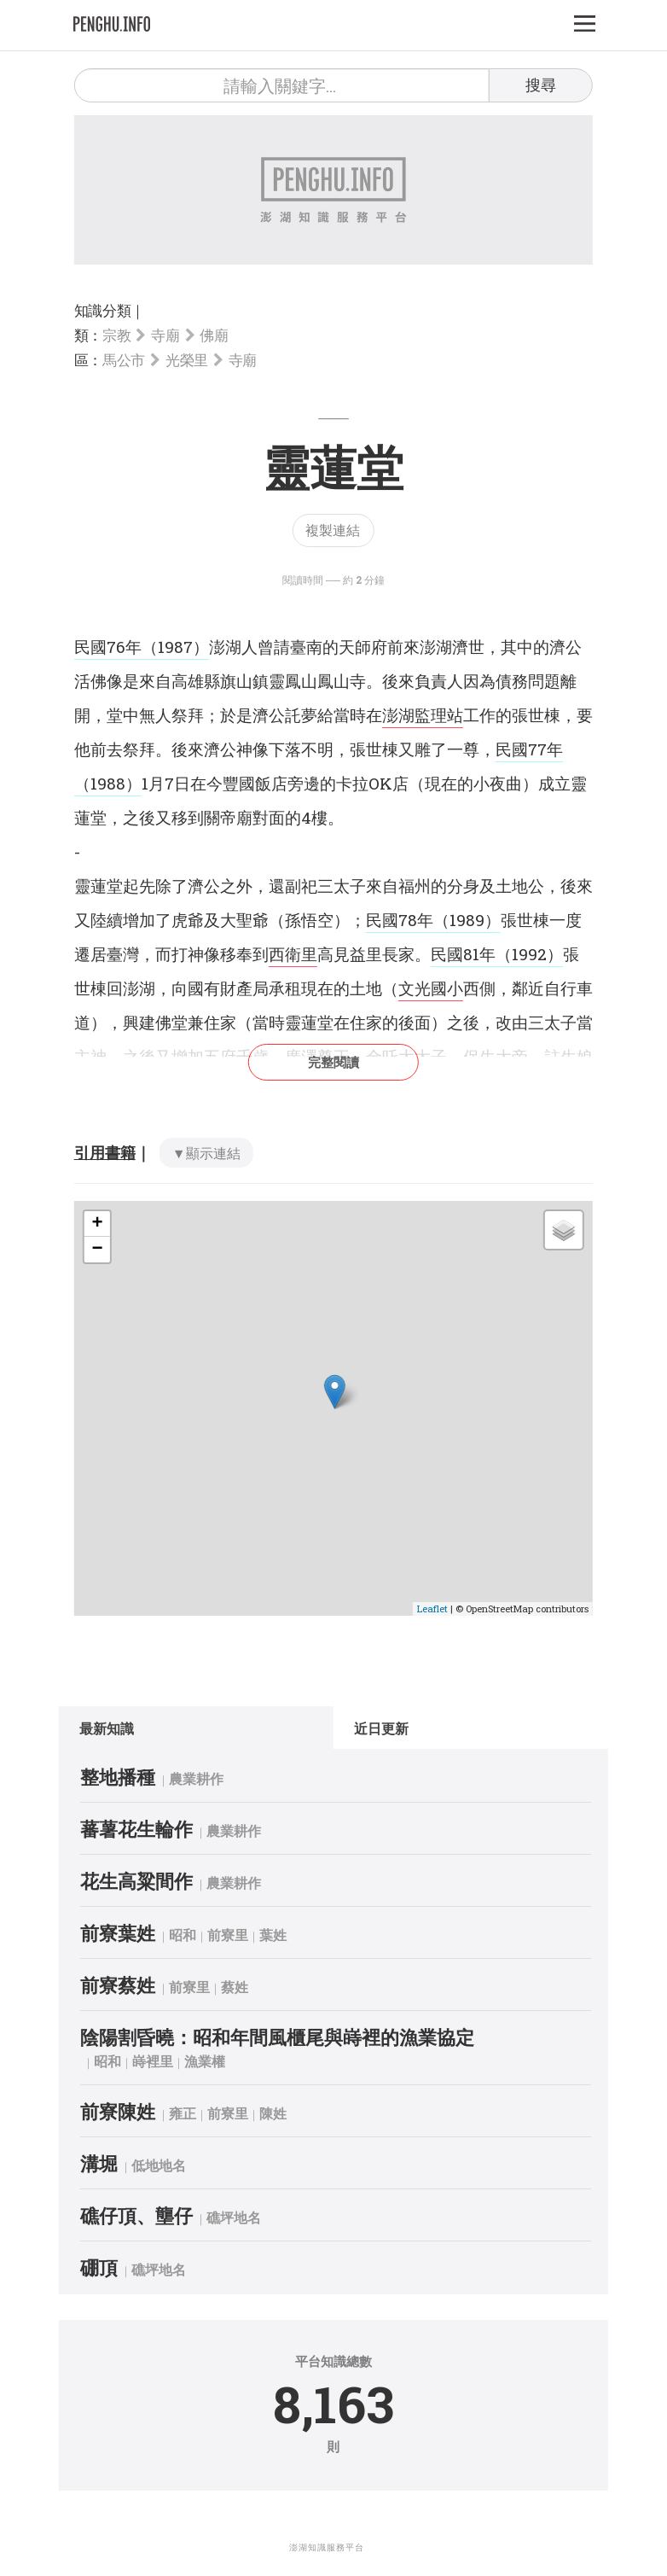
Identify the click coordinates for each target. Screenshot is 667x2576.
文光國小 (430, 988)
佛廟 (214, 335)
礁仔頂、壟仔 (152, 2215)
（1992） (529, 954)
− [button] (97, 1249)
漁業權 (220, 2061)
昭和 (198, 1935)
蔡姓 (250, 1987)
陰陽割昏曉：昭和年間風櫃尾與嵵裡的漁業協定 (293, 2037)
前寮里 (243, 1935)
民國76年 (108, 646)
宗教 (116, 335)
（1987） (175, 646)
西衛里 (293, 954)
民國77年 (529, 749)
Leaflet (432, 1608)
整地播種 (133, 1776)
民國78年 (399, 919)
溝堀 (114, 2163)
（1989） (467, 919)
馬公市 (123, 360)
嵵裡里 (168, 2061)
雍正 (198, 2113)
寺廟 (165, 335)
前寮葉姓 (133, 1932)
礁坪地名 (249, 2217)
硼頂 (114, 2267)
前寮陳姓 (133, 2111)
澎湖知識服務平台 (326, 2547)
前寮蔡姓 (133, 1985)
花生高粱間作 (152, 1880)
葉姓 (288, 1935)
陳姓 (288, 2113)
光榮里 (186, 360)
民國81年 (463, 954)
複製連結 (332, 530)
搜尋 (540, 84)
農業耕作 (211, 1778)
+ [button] (97, 1224)
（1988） (108, 783)
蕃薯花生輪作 (152, 1828)
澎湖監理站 (422, 715)
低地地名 (174, 2165)
